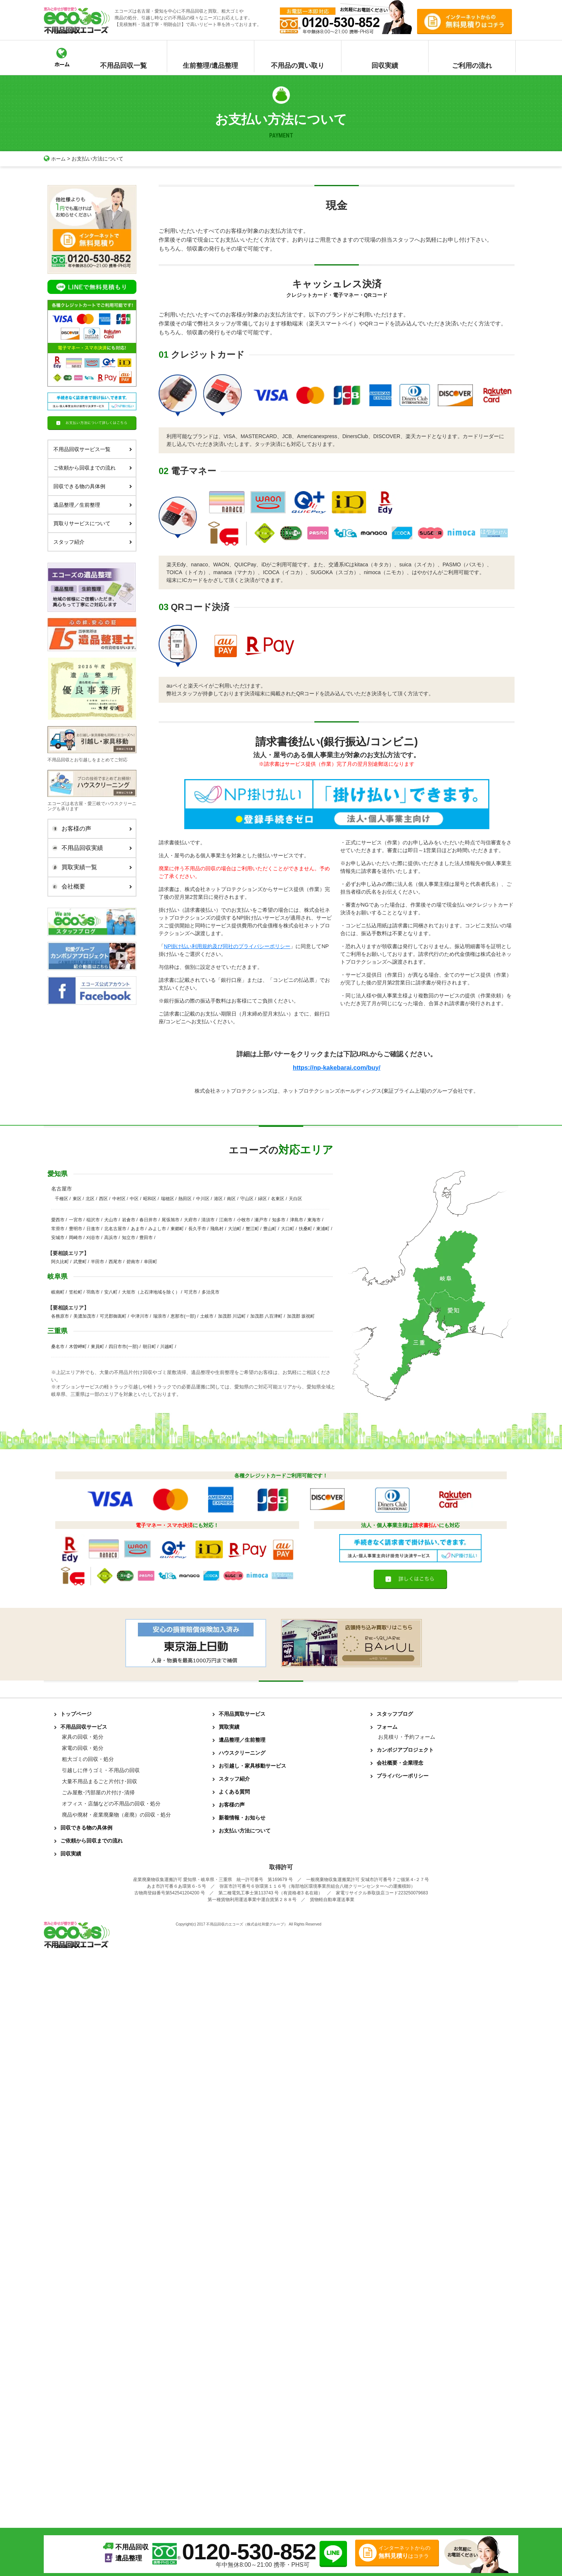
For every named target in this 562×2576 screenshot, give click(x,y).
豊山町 (270, 1229)
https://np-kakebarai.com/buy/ (336, 1067)
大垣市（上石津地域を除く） (151, 1292)
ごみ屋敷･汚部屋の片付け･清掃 (98, 1793)
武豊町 (80, 1262)
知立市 (128, 1238)
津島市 (296, 1220)
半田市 (97, 1262)
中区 (134, 1199)
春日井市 (148, 1220)
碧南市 (133, 1262)
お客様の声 (90, 828)
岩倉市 (128, 1220)
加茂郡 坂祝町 (301, 1317)
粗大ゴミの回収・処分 (88, 1760)
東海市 (314, 1220)
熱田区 (185, 1199)
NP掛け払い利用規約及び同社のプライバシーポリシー (227, 946)
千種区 (61, 1199)
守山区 (247, 1199)
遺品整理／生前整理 (92, 504)
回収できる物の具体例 (92, 486)
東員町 (97, 1347)
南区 (231, 1199)
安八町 (111, 1292)
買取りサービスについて (92, 523)
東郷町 (177, 1229)
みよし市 (157, 1229)
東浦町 (323, 1229)
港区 (218, 1199)
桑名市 (58, 1347)
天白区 (295, 1199)
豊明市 (75, 1229)
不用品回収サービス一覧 (92, 449)
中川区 (202, 1199)
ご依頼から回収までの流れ (92, 467)
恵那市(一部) (183, 1317)
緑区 (262, 1199)
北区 (90, 1199)
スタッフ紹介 (92, 541)
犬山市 (111, 1220)
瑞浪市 (159, 1317)
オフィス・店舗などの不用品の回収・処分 (111, 1804)
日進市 (93, 1229)
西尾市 (115, 1262)
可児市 (190, 1292)
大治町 (234, 1229)
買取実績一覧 (90, 867)
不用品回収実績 (90, 848)
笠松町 (75, 1292)
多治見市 (210, 1292)
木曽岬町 (78, 1347)
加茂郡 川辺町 (232, 1317)
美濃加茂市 (84, 1317)
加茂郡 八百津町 (266, 1317)
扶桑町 (305, 1229)
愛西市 (58, 1220)
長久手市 (197, 1229)
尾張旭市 (170, 1220)
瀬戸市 (261, 1220)
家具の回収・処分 (82, 1738)
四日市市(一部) (123, 1347)
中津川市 (140, 1317)
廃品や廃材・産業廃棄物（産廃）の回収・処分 (116, 1815)
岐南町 (58, 1292)
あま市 (137, 1229)
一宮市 (75, 1220)
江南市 (225, 1220)
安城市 (58, 1238)
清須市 (208, 1220)
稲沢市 (93, 1220)
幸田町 (150, 1262)
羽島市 (93, 1292)
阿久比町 (60, 1262)
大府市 (190, 1220)
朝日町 (149, 1347)
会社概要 (90, 886)
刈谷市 (93, 1238)
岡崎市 (75, 1238)
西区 (103, 1199)
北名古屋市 (115, 1229)
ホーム (55, 159)
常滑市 (58, 1229)
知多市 (278, 1220)
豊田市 (146, 1238)
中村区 (119, 1199)
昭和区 (149, 1199)
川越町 (166, 1347)
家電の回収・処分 (82, 1749)
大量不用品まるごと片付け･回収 (99, 1782)
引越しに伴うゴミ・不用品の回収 (101, 1771)
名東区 (277, 1199)
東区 (77, 1199)
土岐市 (207, 1317)
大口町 (287, 1229)
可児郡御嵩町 (113, 1317)
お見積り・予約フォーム (406, 1738)
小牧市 (243, 1220)
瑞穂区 (167, 1199)
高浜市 (111, 1238)
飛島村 (217, 1229)
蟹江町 (252, 1229)
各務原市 (60, 1317)
